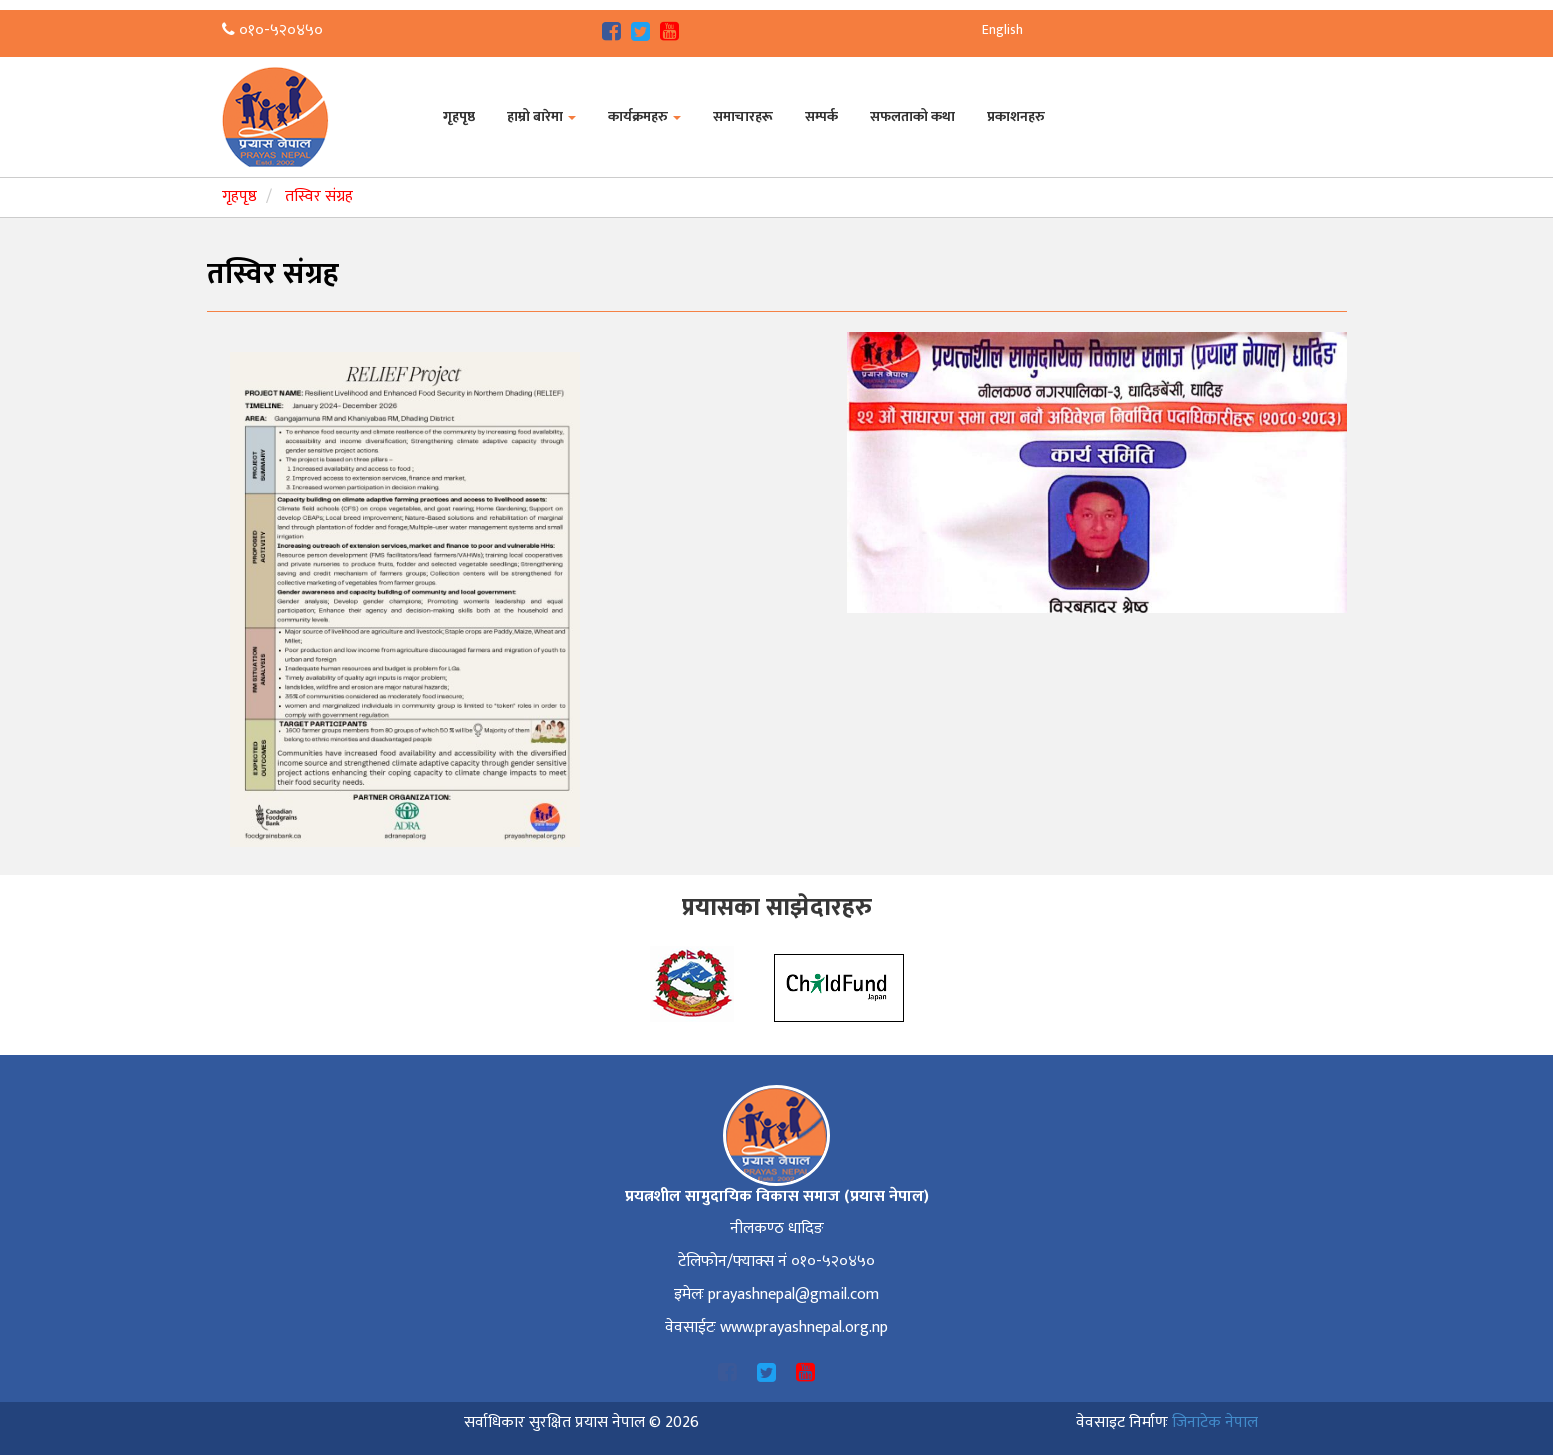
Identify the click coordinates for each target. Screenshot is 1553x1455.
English (1002, 29)
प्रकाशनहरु (1016, 116)
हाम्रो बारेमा (541, 116)
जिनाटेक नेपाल (1215, 1422)
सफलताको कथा (912, 116)
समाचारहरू (743, 116)
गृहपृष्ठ (459, 116)
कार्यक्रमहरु (644, 116)
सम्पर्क (821, 116)
